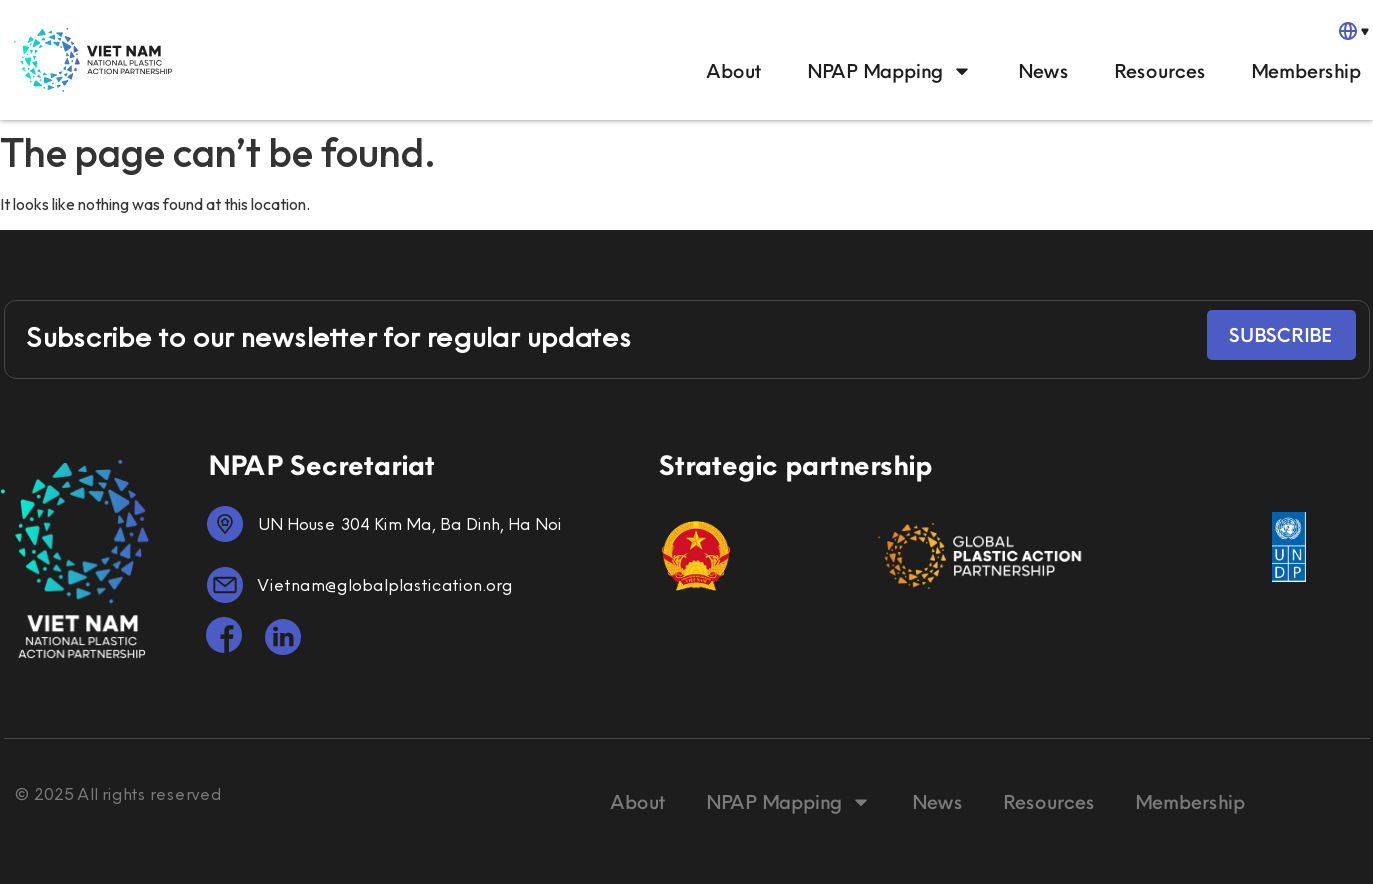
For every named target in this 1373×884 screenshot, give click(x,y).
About (733, 70)
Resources (1159, 70)
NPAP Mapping (889, 71)
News (1042, 70)
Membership (1305, 70)
